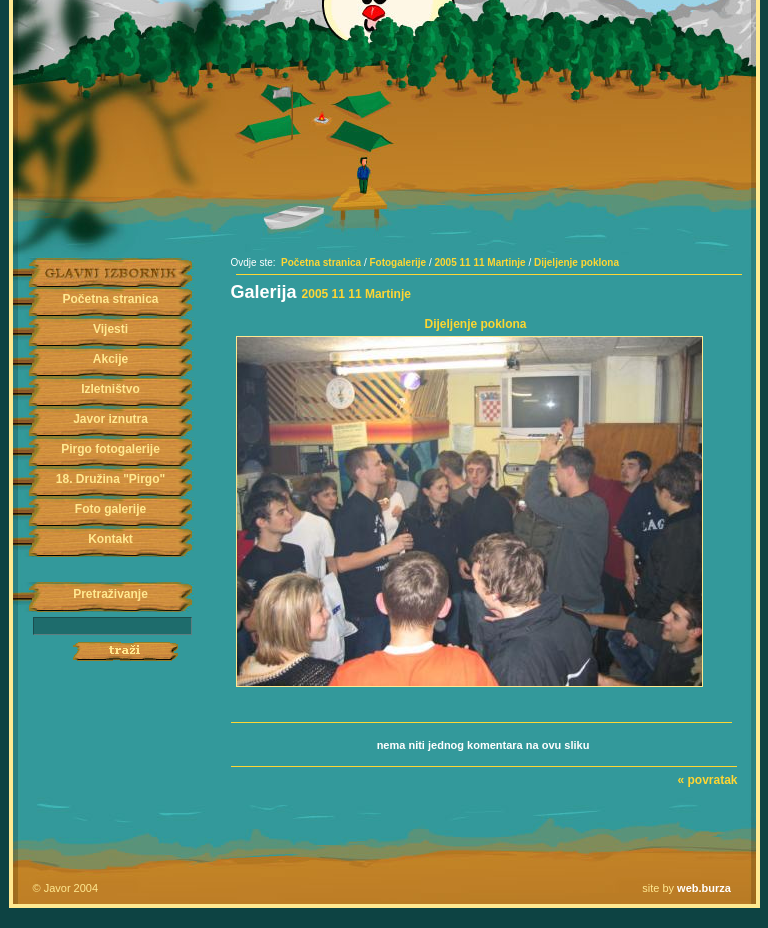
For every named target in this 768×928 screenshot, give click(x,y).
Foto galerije (110, 509)
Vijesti (110, 329)
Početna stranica (110, 299)
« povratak (707, 780)
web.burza (704, 888)
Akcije (110, 359)
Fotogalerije (397, 262)
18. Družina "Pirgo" (110, 479)
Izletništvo (110, 389)
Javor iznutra (110, 419)
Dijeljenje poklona (576, 262)
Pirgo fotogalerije (110, 449)
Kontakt (110, 539)
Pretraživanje (110, 594)
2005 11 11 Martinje (480, 262)
